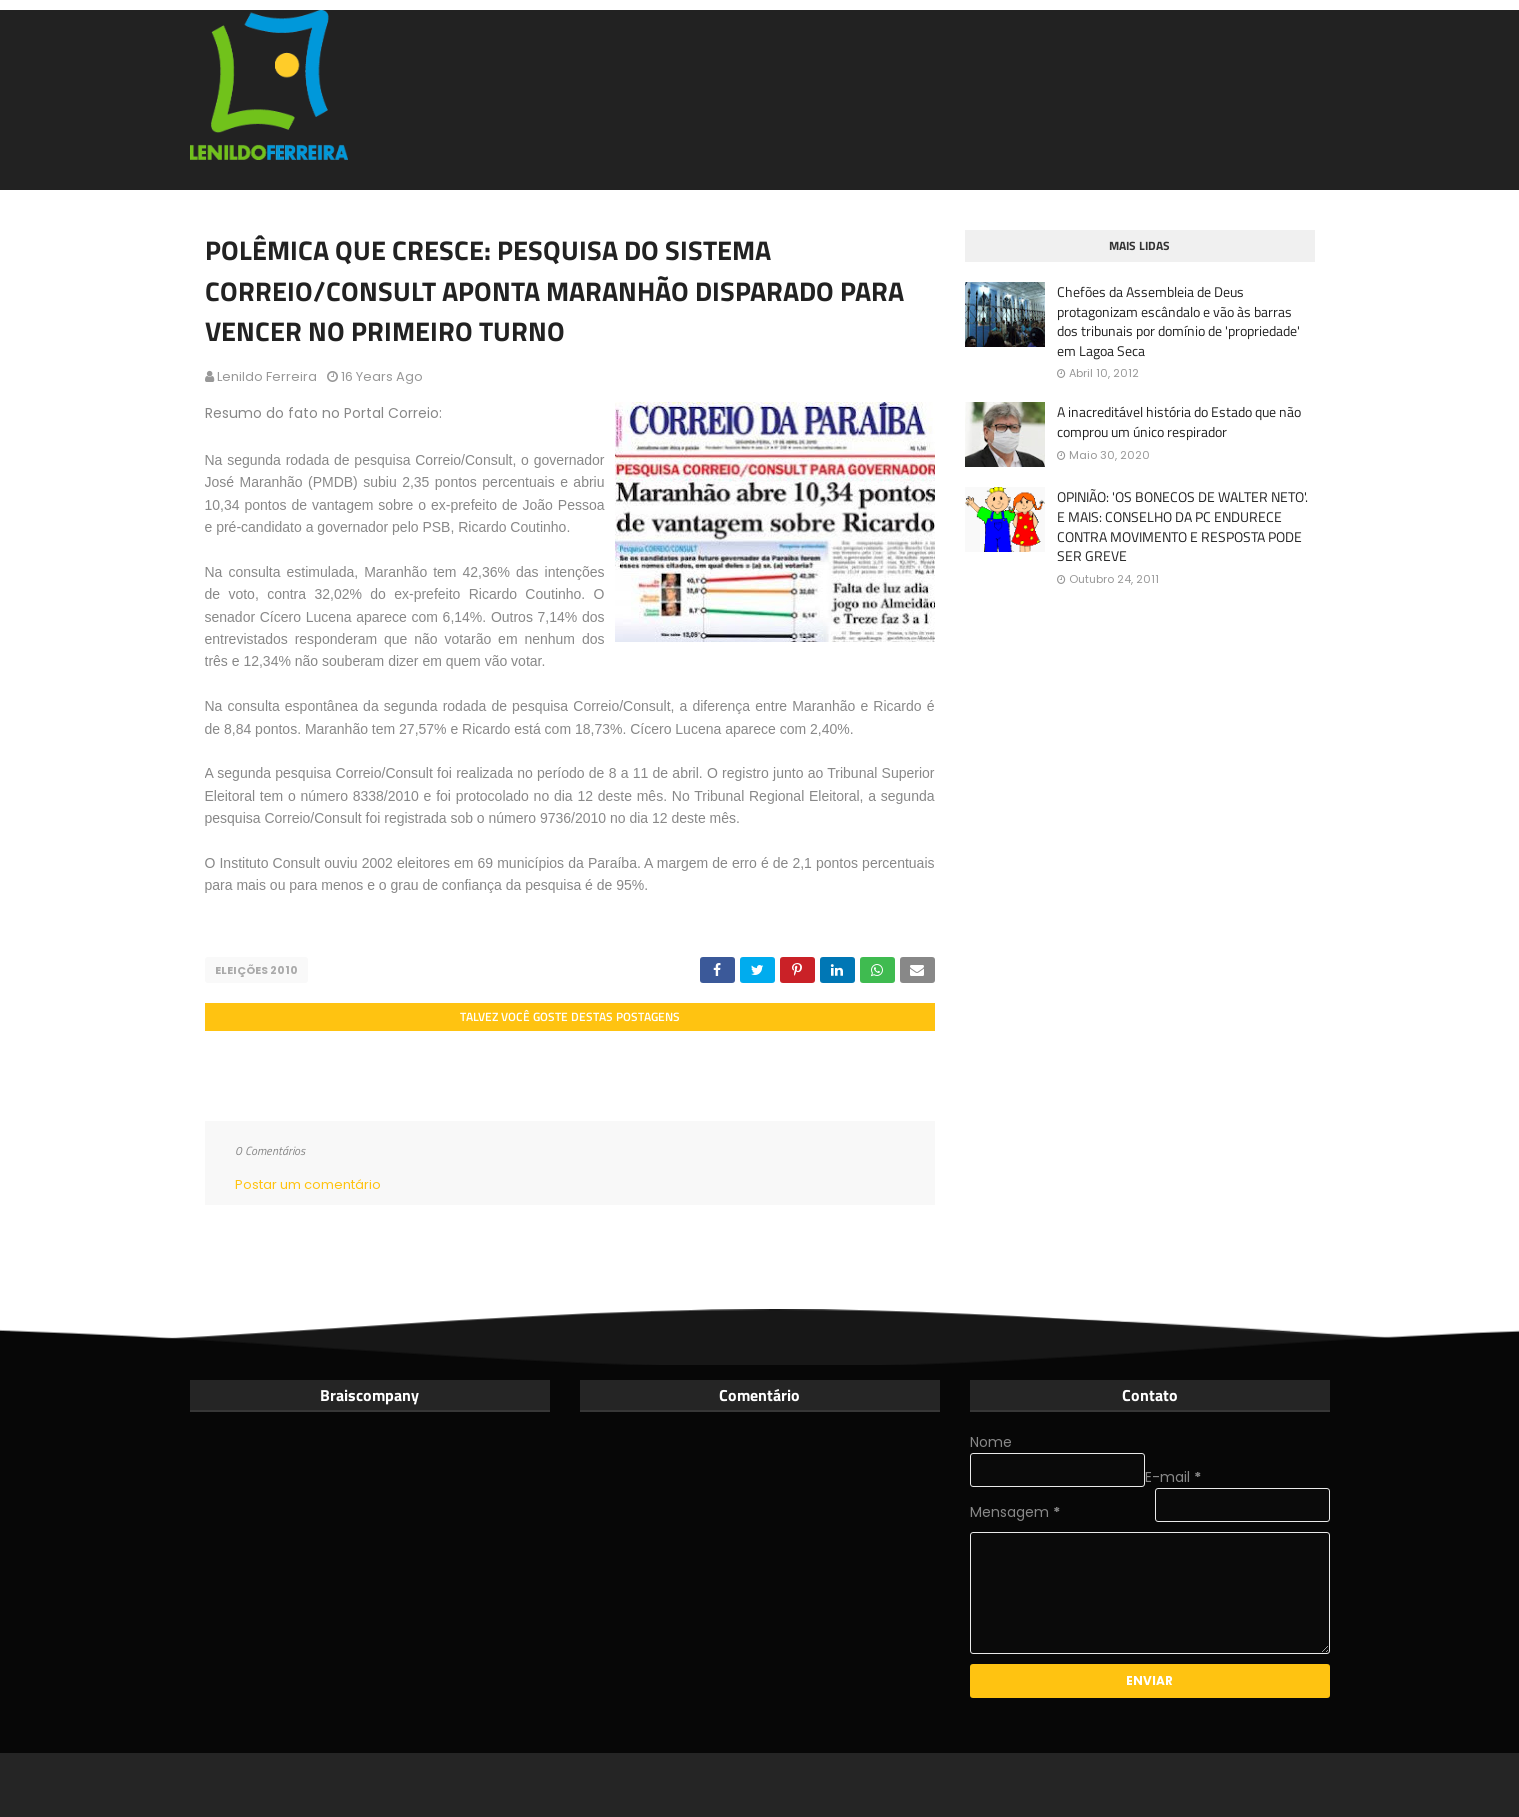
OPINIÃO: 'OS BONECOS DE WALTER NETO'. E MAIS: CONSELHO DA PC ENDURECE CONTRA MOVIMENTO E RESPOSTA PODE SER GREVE (1182, 526)
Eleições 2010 (256, 970)
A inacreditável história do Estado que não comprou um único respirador (1179, 421)
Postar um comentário (308, 1184)
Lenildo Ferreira (267, 376)
